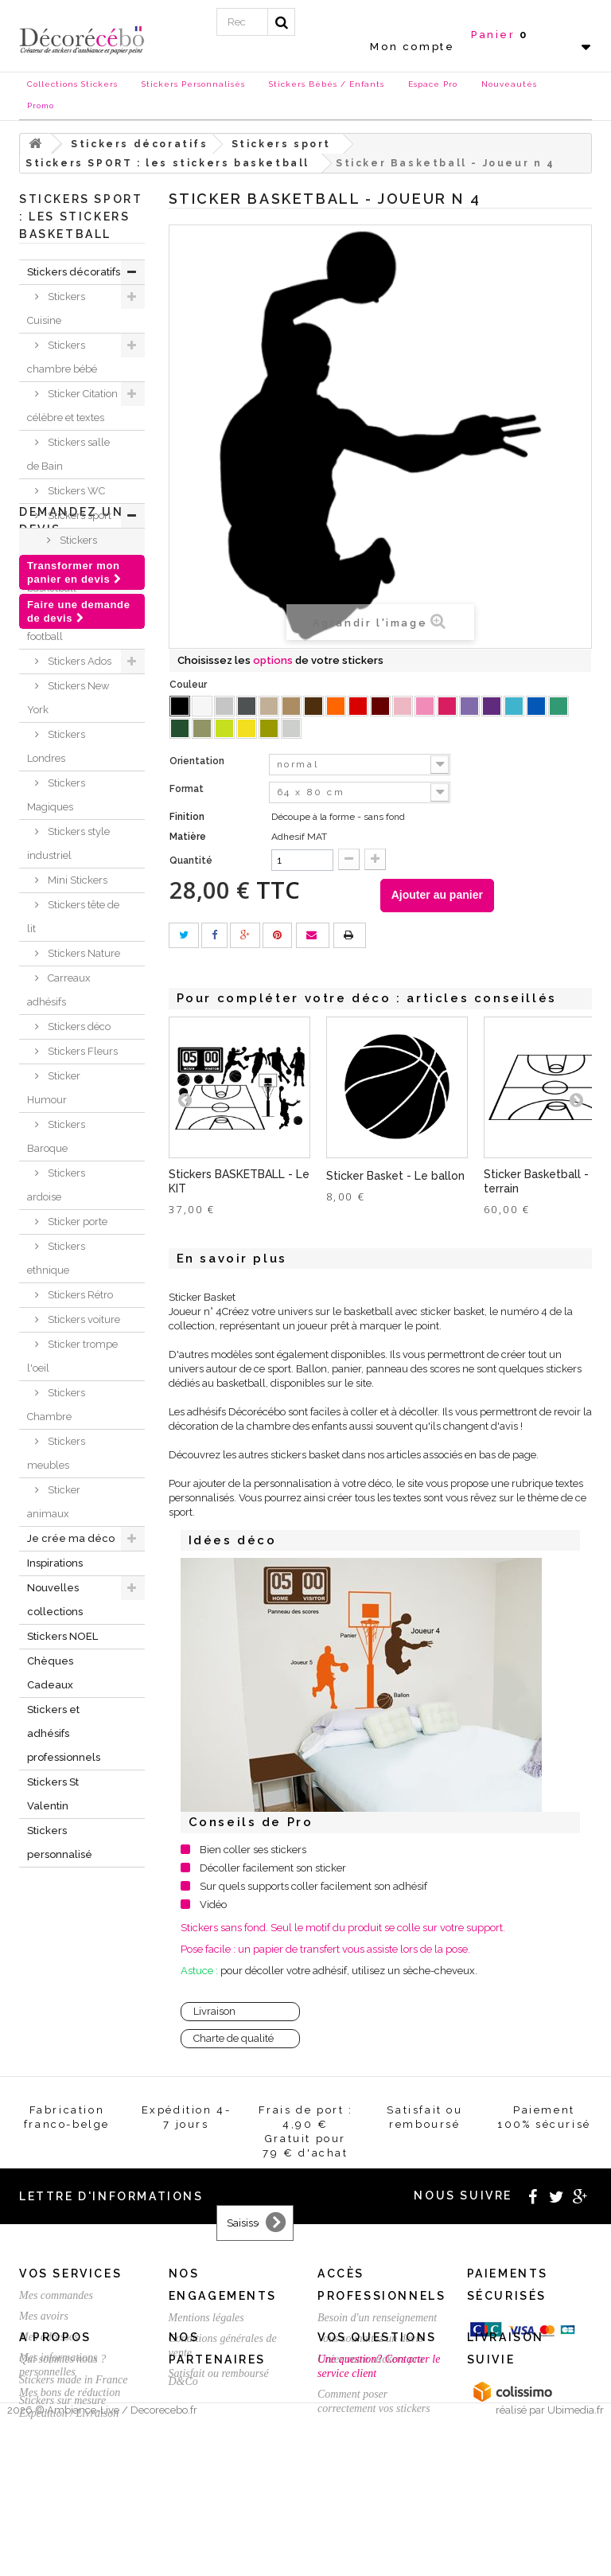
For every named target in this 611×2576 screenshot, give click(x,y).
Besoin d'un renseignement (377, 2318)
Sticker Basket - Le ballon (395, 1175)
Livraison (214, 2011)
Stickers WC (75, 491)
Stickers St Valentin (53, 1794)
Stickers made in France (73, 2488)
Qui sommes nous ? (62, 2467)
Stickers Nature (82, 953)
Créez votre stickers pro (370, 2359)
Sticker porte (76, 1222)
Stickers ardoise (56, 1185)
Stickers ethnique (56, 1258)
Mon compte (412, 47)
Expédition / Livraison (69, 2413)
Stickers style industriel (68, 843)
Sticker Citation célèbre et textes (72, 405)
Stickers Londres (56, 746)
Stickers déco (78, 1026)
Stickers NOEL (62, 1636)
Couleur (189, 684)
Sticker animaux (53, 1502)
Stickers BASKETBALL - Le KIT (239, 1181)
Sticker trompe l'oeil (72, 1356)
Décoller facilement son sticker (273, 1868)
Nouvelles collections (55, 1600)
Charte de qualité (233, 2038)
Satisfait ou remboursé (219, 2373)
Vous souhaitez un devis (370, 2338)
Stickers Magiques (56, 795)
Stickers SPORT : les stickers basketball (73, 564)
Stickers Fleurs (81, 1051)
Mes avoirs (43, 2316)
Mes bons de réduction (69, 2392)
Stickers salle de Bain (68, 454)
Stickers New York (68, 698)
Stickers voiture (82, 1319)
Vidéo (213, 1905)
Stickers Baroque (56, 1136)
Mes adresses (49, 2337)
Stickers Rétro (79, 1295)
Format (187, 788)
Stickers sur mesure (62, 2509)
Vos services (70, 2273)
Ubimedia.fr (575, 2561)
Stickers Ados (78, 661)
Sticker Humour (53, 1088)
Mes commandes (56, 2295)
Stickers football (62, 624)
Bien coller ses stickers (253, 1850)
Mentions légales (206, 2318)
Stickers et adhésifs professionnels (63, 1733)
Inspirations (55, 1563)
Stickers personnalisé (59, 1842)
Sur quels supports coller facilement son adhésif (313, 1886)
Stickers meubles (56, 1453)
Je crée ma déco (71, 1538)
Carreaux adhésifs (59, 990)
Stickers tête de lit (73, 917)
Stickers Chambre (56, 1405)
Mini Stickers (76, 880)
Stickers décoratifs (73, 272)
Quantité (190, 860)
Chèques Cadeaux (50, 1673)
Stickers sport (78, 515)
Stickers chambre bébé (62, 357)
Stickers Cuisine (56, 308)
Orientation (198, 761)
